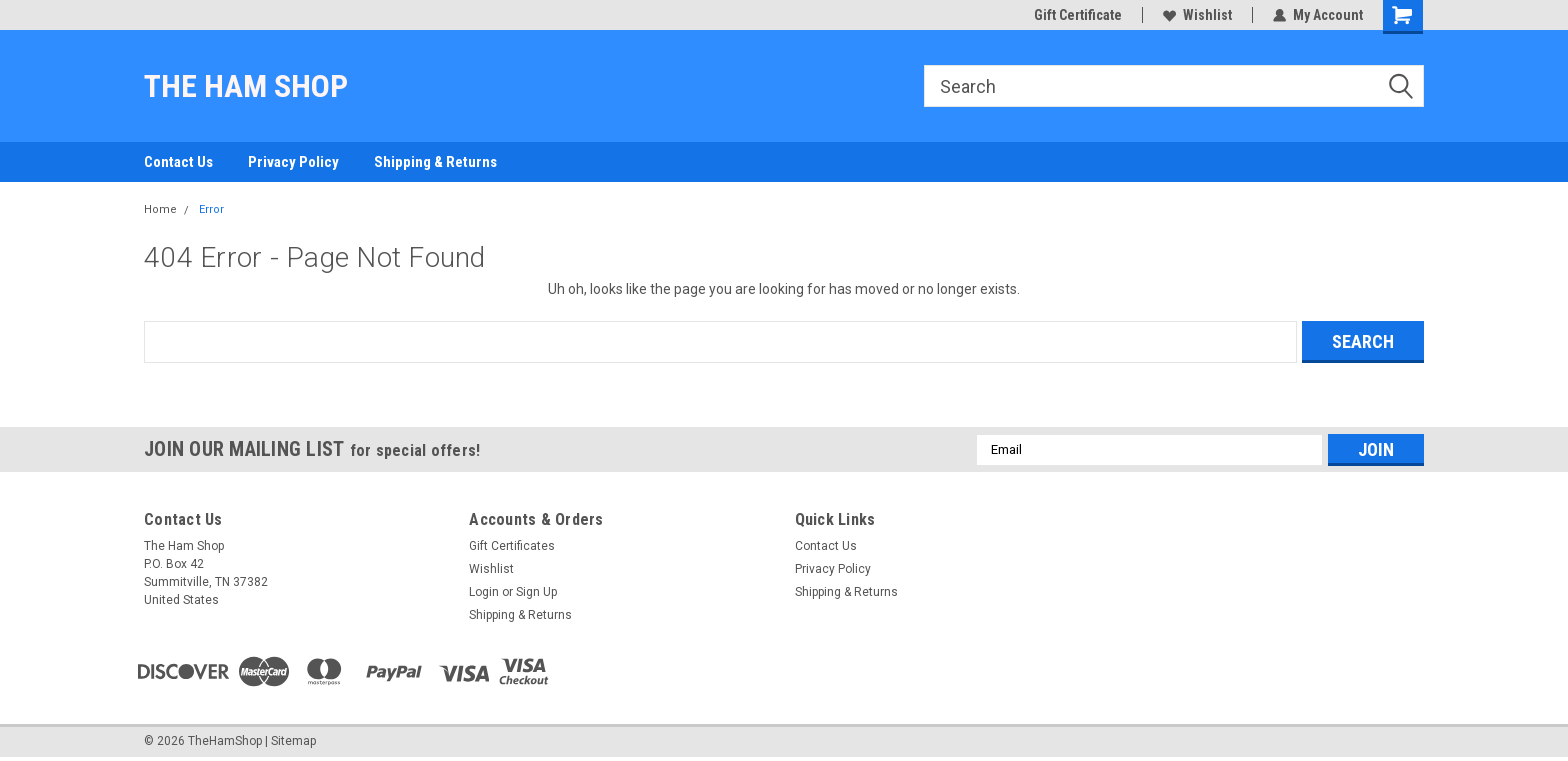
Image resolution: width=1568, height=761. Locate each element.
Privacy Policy (293, 162)
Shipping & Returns (435, 162)
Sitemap (293, 741)
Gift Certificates (512, 546)
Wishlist (1197, 15)
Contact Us (178, 162)
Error (211, 209)
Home (160, 209)
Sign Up (536, 592)
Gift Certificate (1078, 15)
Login (484, 592)
